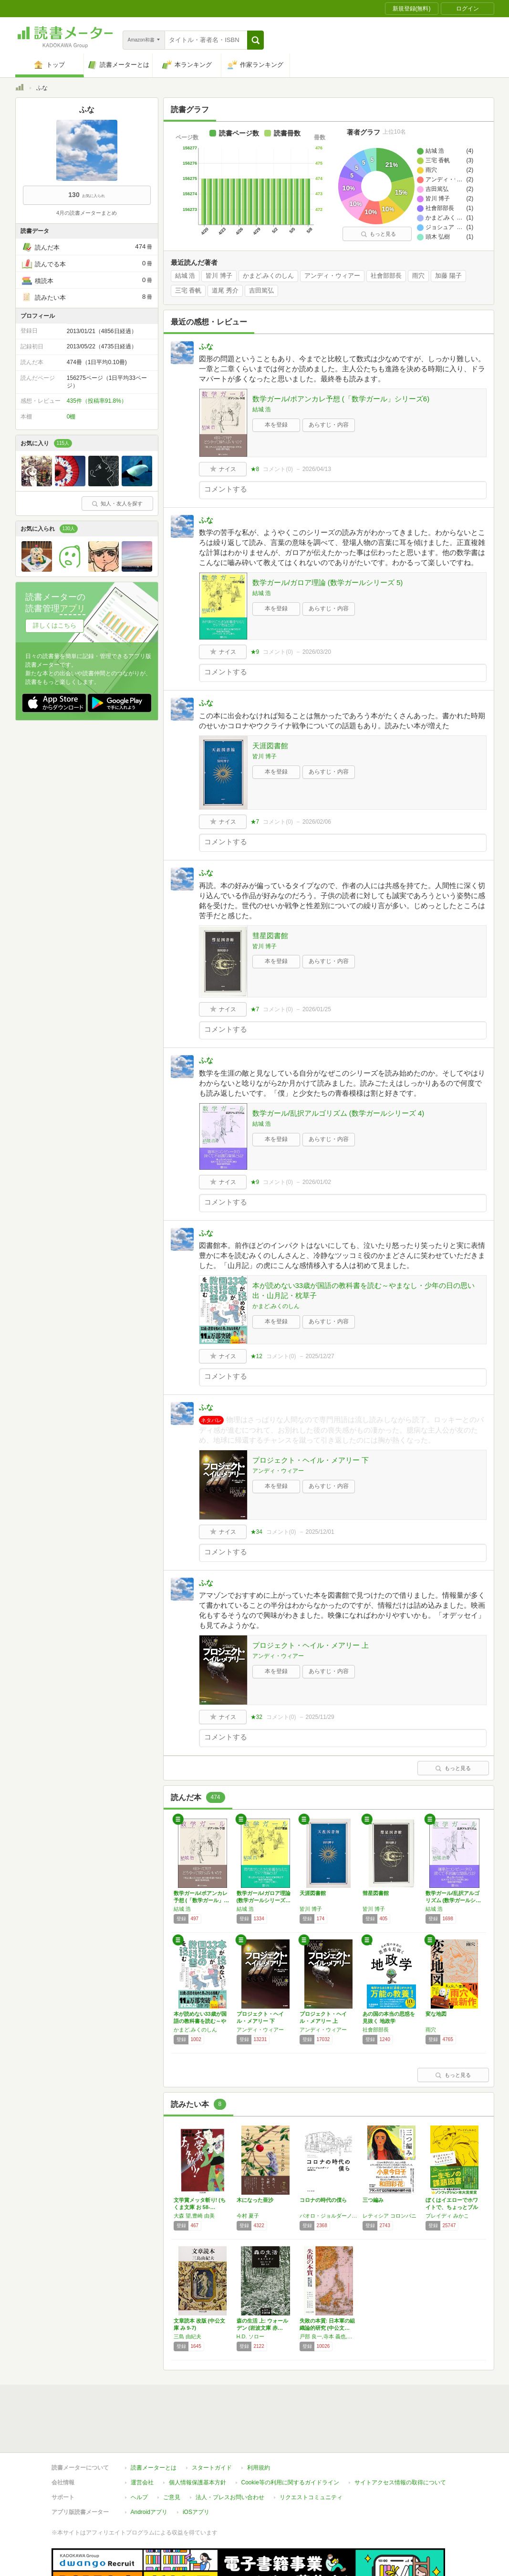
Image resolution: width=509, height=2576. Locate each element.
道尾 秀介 (225, 290)
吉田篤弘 (261, 290)
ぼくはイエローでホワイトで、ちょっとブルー (452, 2207)
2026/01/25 (316, 1009)
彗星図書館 (270, 936)
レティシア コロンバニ (389, 2216)
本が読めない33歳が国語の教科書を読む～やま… (200, 2021)
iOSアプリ (196, 2512)
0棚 (71, 416)
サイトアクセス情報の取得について (400, 2482)
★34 (256, 1532)
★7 (255, 821)
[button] (255, 40)
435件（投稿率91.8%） (97, 401)
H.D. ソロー (250, 2336)
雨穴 (418, 275)
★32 (256, 1717)
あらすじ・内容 (329, 424)
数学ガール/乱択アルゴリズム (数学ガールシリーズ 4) (338, 1113)
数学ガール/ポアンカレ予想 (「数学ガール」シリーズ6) (341, 399)
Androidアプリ (149, 2512)
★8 (255, 469)
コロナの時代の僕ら (323, 2200)
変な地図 (436, 2014)
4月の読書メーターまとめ (86, 213)
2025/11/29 (320, 1717)
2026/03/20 (316, 652)
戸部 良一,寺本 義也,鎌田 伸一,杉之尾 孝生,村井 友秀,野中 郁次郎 (329, 2336)
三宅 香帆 (188, 290)
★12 (256, 1356)
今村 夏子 (248, 2216)
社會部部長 (386, 275)
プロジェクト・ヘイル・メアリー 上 (310, 1645)
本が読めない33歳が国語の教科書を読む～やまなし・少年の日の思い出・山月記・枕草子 (363, 1290)
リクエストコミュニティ (311, 2497)
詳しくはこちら (54, 625)
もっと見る (378, 233)
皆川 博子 (219, 275)
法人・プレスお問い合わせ (230, 2497)
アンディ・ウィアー (332, 275)
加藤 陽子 (448, 275)
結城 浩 (185, 275)
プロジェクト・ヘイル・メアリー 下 (310, 1460)
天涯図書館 (270, 746)
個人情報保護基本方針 (197, 2482)
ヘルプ (139, 2497)
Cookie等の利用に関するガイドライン (290, 2482)
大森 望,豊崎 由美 (194, 2216)
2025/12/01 (320, 1532)
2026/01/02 (316, 1182)
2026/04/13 (316, 469)
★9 (255, 652)
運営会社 (142, 2482)
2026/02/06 (316, 822)
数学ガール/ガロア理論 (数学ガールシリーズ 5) (327, 582)
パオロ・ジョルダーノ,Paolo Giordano (329, 2216)
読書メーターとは (154, 2468)
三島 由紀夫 (187, 2336)
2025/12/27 (320, 1356)
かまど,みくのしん (268, 275)
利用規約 (258, 2468)
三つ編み (373, 2200)
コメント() (278, 469)
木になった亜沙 (255, 2200)
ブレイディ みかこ (447, 2216)
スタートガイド (212, 2468)
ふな (206, 346)
